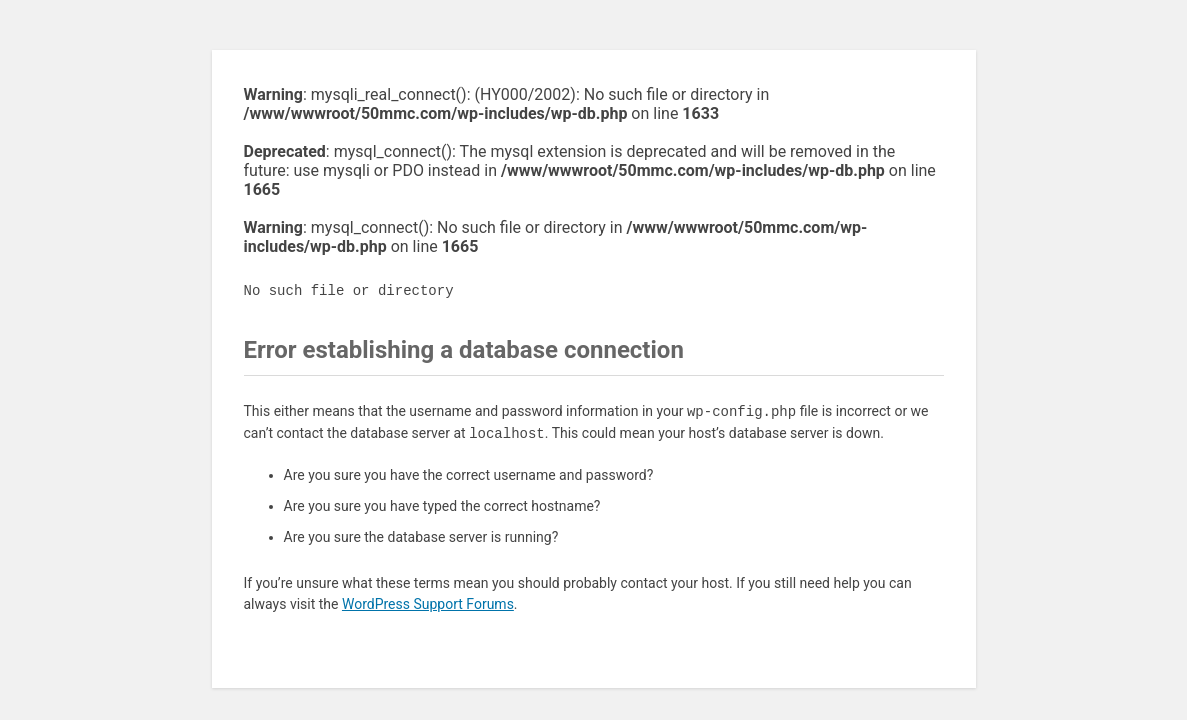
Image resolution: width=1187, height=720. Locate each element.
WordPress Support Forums (428, 604)
